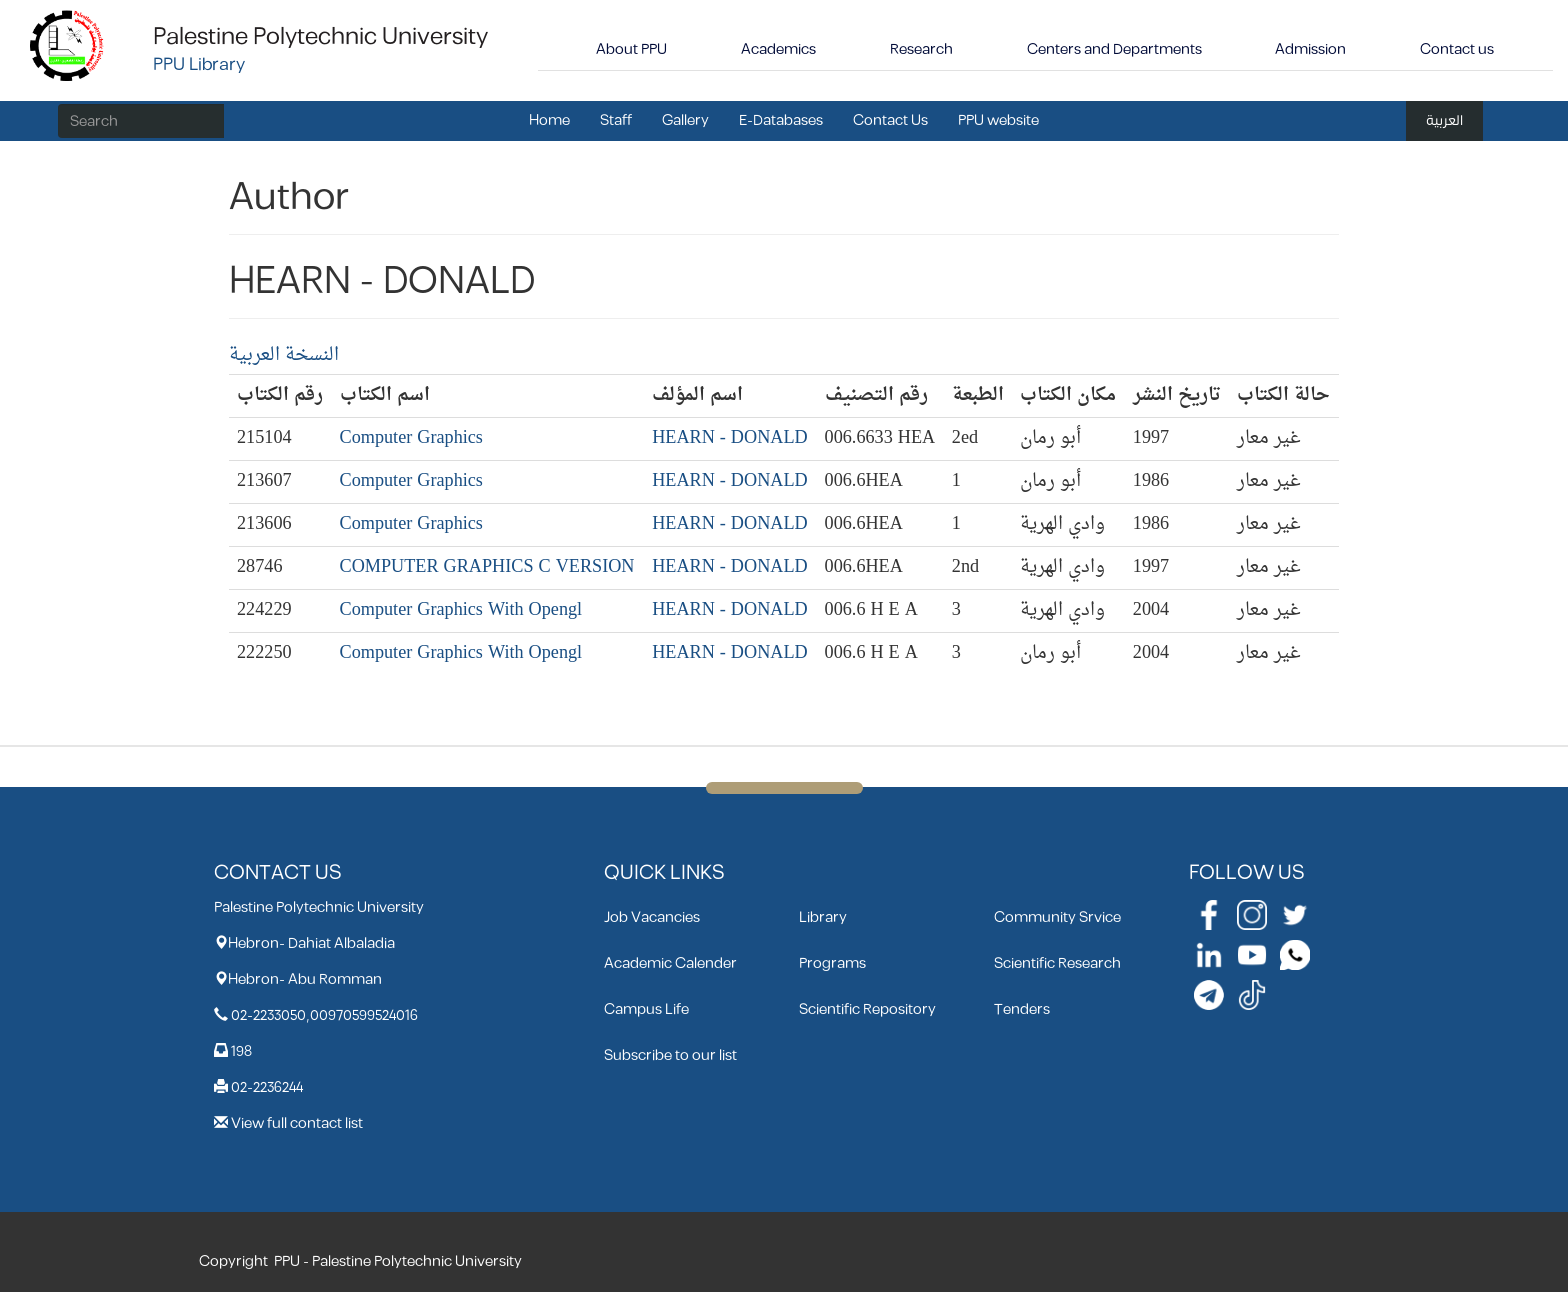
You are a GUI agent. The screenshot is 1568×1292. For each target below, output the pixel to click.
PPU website (998, 120)
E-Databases (781, 120)
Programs (832, 963)
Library (823, 917)
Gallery (685, 120)
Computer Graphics (411, 438)
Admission (1310, 49)
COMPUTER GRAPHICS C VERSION (487, 567)
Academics (778, 49)
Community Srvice (1057, 917)
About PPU (631, 49)
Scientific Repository (867, 1009)
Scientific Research (1057, 963)
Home (549, 120)
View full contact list (297, 1123)
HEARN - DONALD (729, 438)
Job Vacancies (652, 917)
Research (921, 49)
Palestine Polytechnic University (320, 37)
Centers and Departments (1114, 49)
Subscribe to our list (670, 1055)
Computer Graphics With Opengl (461, 610)
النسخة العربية (284, 355)
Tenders (1022, 1009)
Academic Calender (670, 963)
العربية (1444, 120)
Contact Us (890, 120)
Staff (616, 120)
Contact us (1457, 49)
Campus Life (646, 1009)
